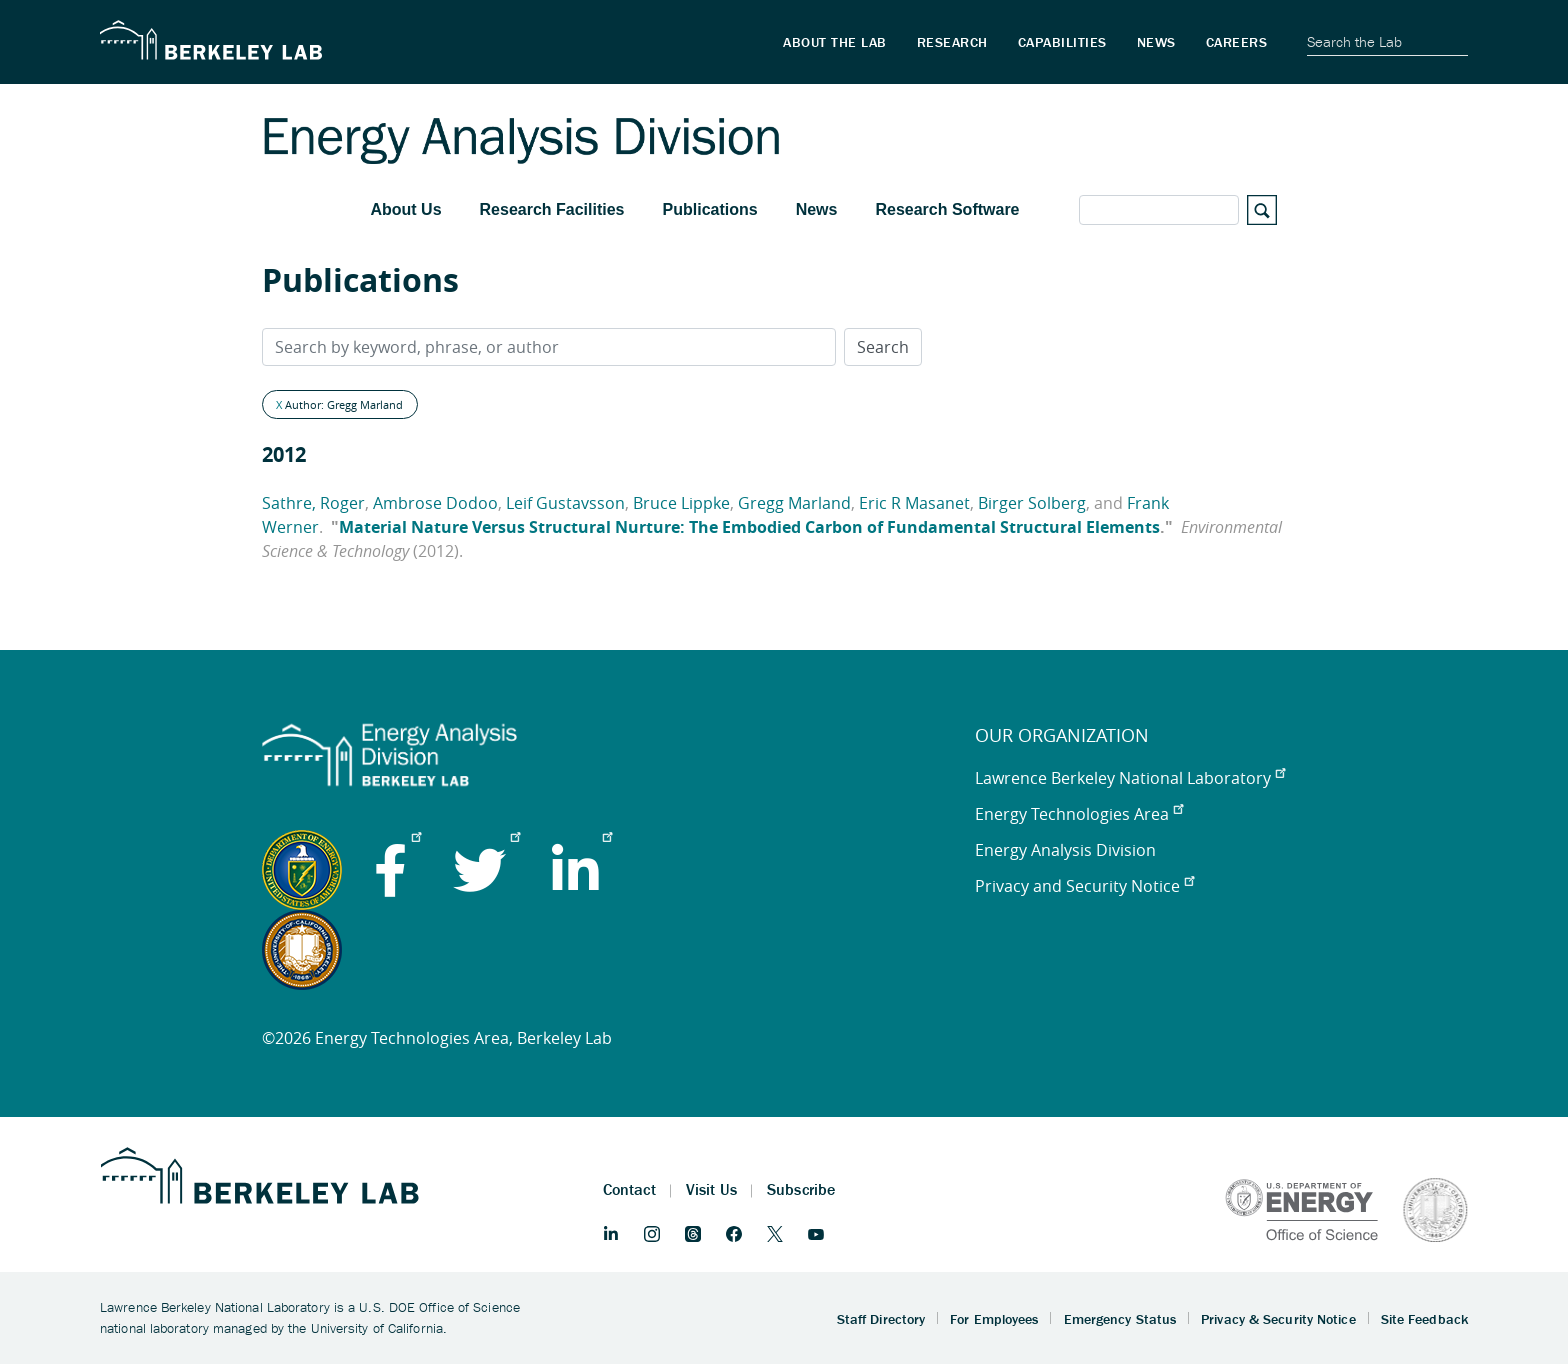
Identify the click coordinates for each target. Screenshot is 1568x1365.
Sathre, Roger (313, 503)
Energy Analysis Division (1065, 850)
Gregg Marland (794, 503)
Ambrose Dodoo (435, 503)
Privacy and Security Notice (1084, 886)
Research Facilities (552, 209)
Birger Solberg (1032, 503)
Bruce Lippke (681, 503)
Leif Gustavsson (565, 503)
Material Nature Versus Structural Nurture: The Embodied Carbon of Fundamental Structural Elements (749, 527)
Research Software (947, 209)
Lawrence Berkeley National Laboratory (1130, 778)
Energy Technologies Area (1079, 814)
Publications (710, 209)
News (817, 209)
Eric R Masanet (914, 503)
